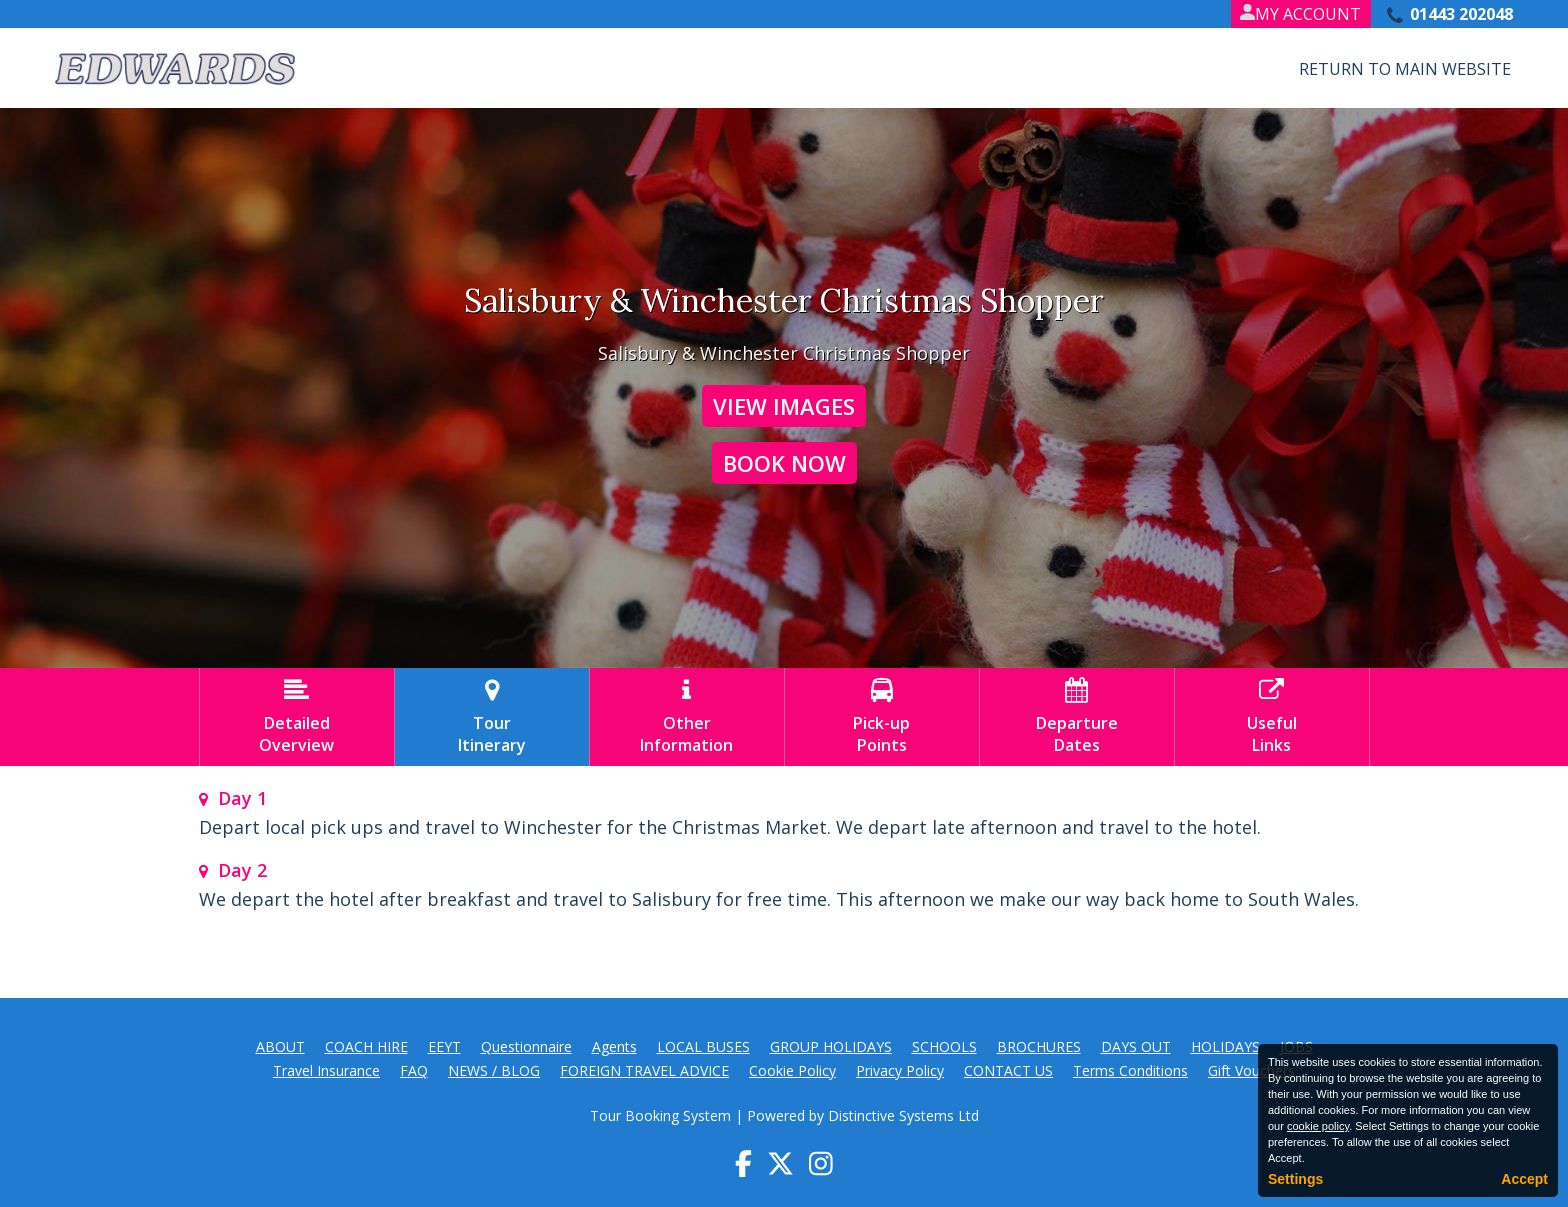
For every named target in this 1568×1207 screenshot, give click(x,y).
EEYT (444, 1046)
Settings (1295, 1179)
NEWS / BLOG (494, 1070)
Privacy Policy (900, 1070)
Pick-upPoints (882, 717)
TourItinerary (492, 717)
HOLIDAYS (1225, 1046)
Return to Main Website (1405, 69)
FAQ (414, 1070)
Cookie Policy (792, 1070)
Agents (614, 1046)
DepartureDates (1077, 717)
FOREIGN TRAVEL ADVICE (644, 1070)
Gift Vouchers (1251, 1070)
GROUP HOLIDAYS (831, 1046)
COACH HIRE (366, 1046)
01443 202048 (1461, 14)
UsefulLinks (1272, 717)
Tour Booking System (660, 1115)
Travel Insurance (326, 1070)
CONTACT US (1008, 1070)
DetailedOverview (297, 717)
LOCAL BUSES (703, 1046)
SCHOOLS (944, 1046)
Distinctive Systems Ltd (903, 1115)
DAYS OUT (1136, 1046)
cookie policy (1318, 1126)
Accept (1524, 1179)
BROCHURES (1039, 1046)
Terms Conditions (1130, 1070)
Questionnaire (526, 1046)
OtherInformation (687, 717)
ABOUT (280, 1046)
